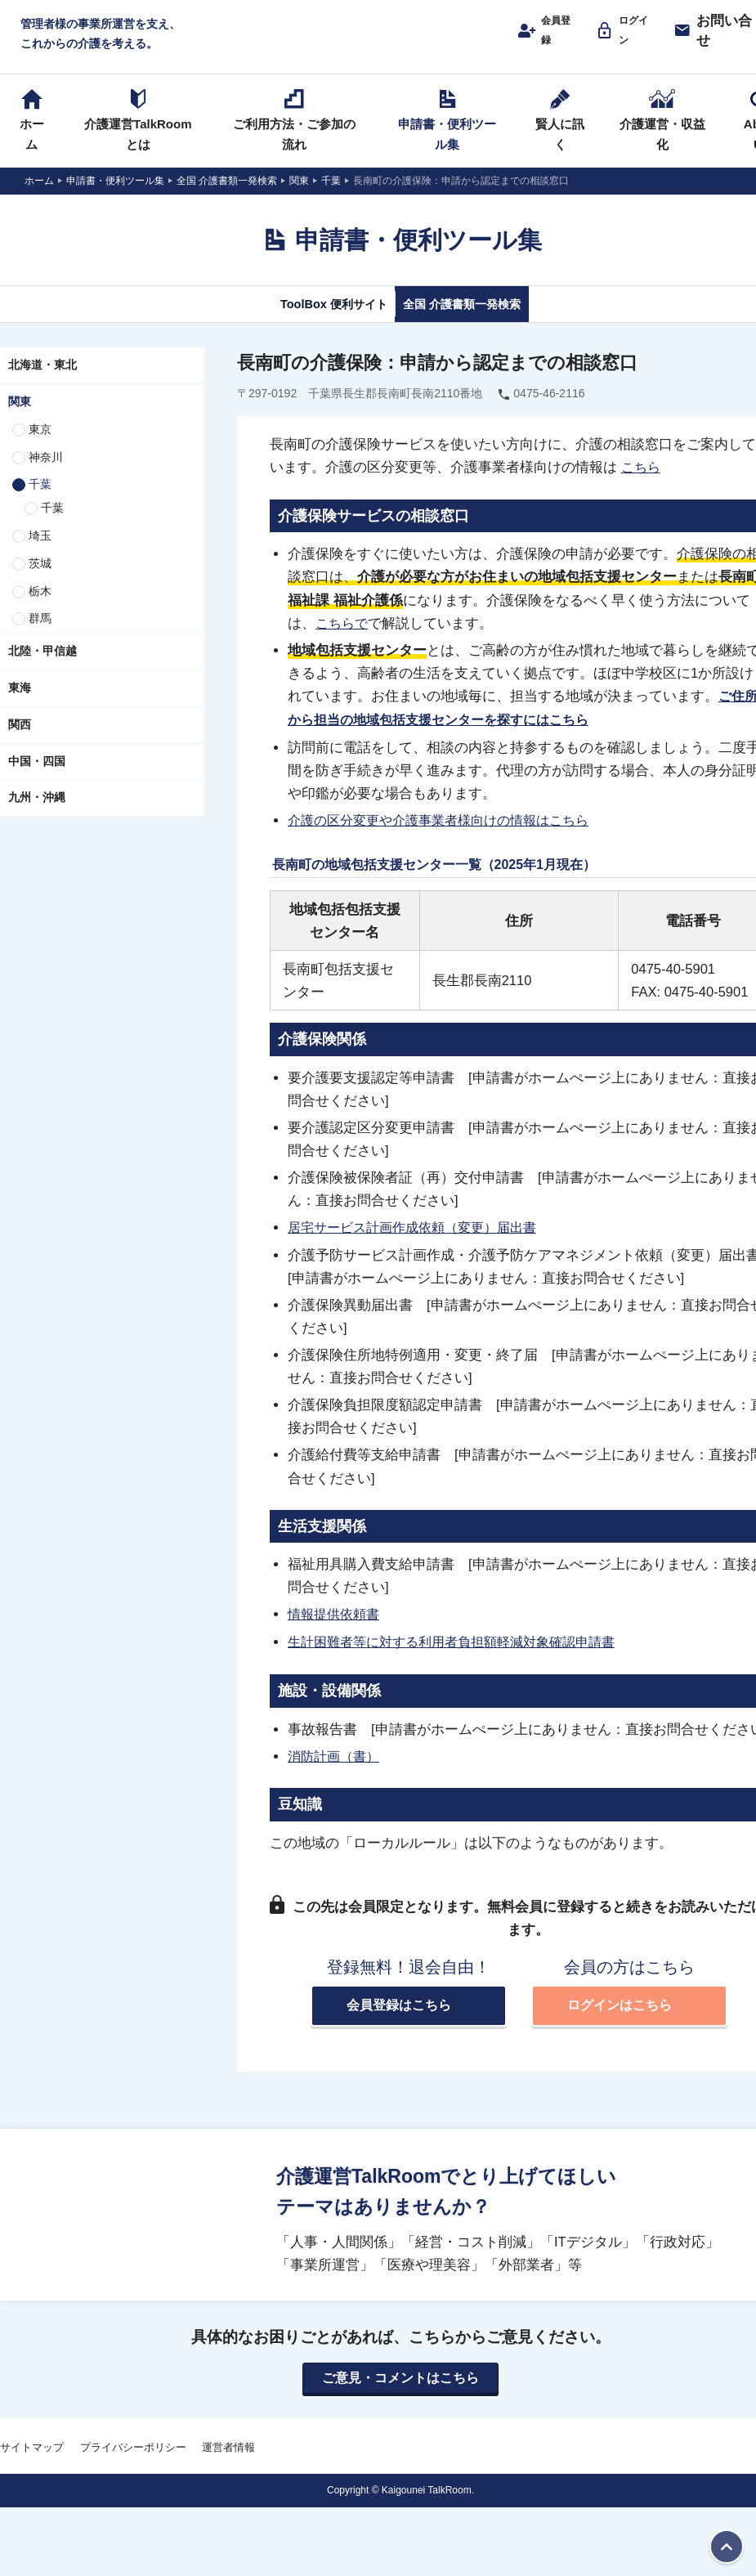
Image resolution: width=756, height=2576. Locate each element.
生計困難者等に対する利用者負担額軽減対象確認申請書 (461, 1656)
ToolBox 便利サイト (313, 320)
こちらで (343, 640)
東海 (19, 705)
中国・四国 (36, 778)
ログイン (633, 38)
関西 (19, 742)
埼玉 (40, 553)
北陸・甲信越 (42, 668)
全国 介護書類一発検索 (480, 320)
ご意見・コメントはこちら (400, 2393)
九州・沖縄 (36, 815)
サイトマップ (32, 2463)
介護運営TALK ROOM (401, 42)
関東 (19, 419)
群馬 (40, 636)
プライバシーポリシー (133, 2463)
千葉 (40, 501)
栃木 (40, 608)
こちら (642, 484)
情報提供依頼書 (336, 1628)
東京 (40, 447)
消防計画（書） (336, 1769)
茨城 (40, 581)
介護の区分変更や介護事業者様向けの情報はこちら (447, 835)
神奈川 (46, 474)
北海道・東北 (42, 382)
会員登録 (550, 38)
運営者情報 (228, 2463)
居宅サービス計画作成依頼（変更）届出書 (420, 1242)
